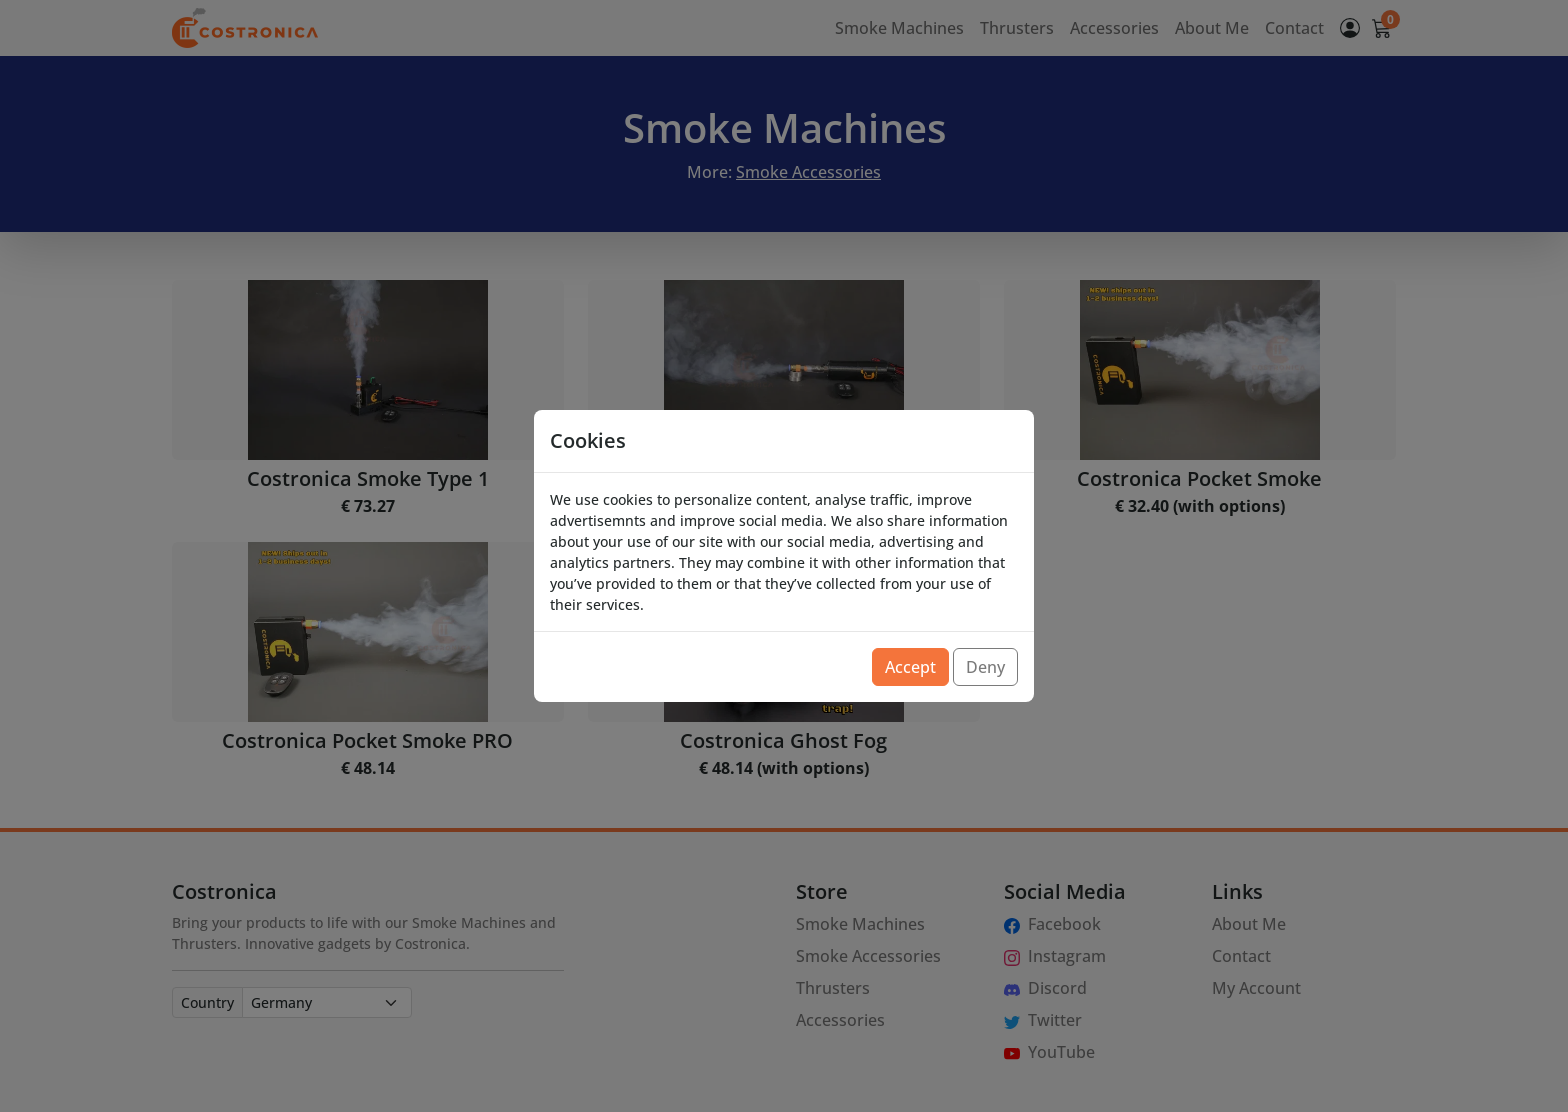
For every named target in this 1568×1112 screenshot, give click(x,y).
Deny (985, 667)
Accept (910, 667)
